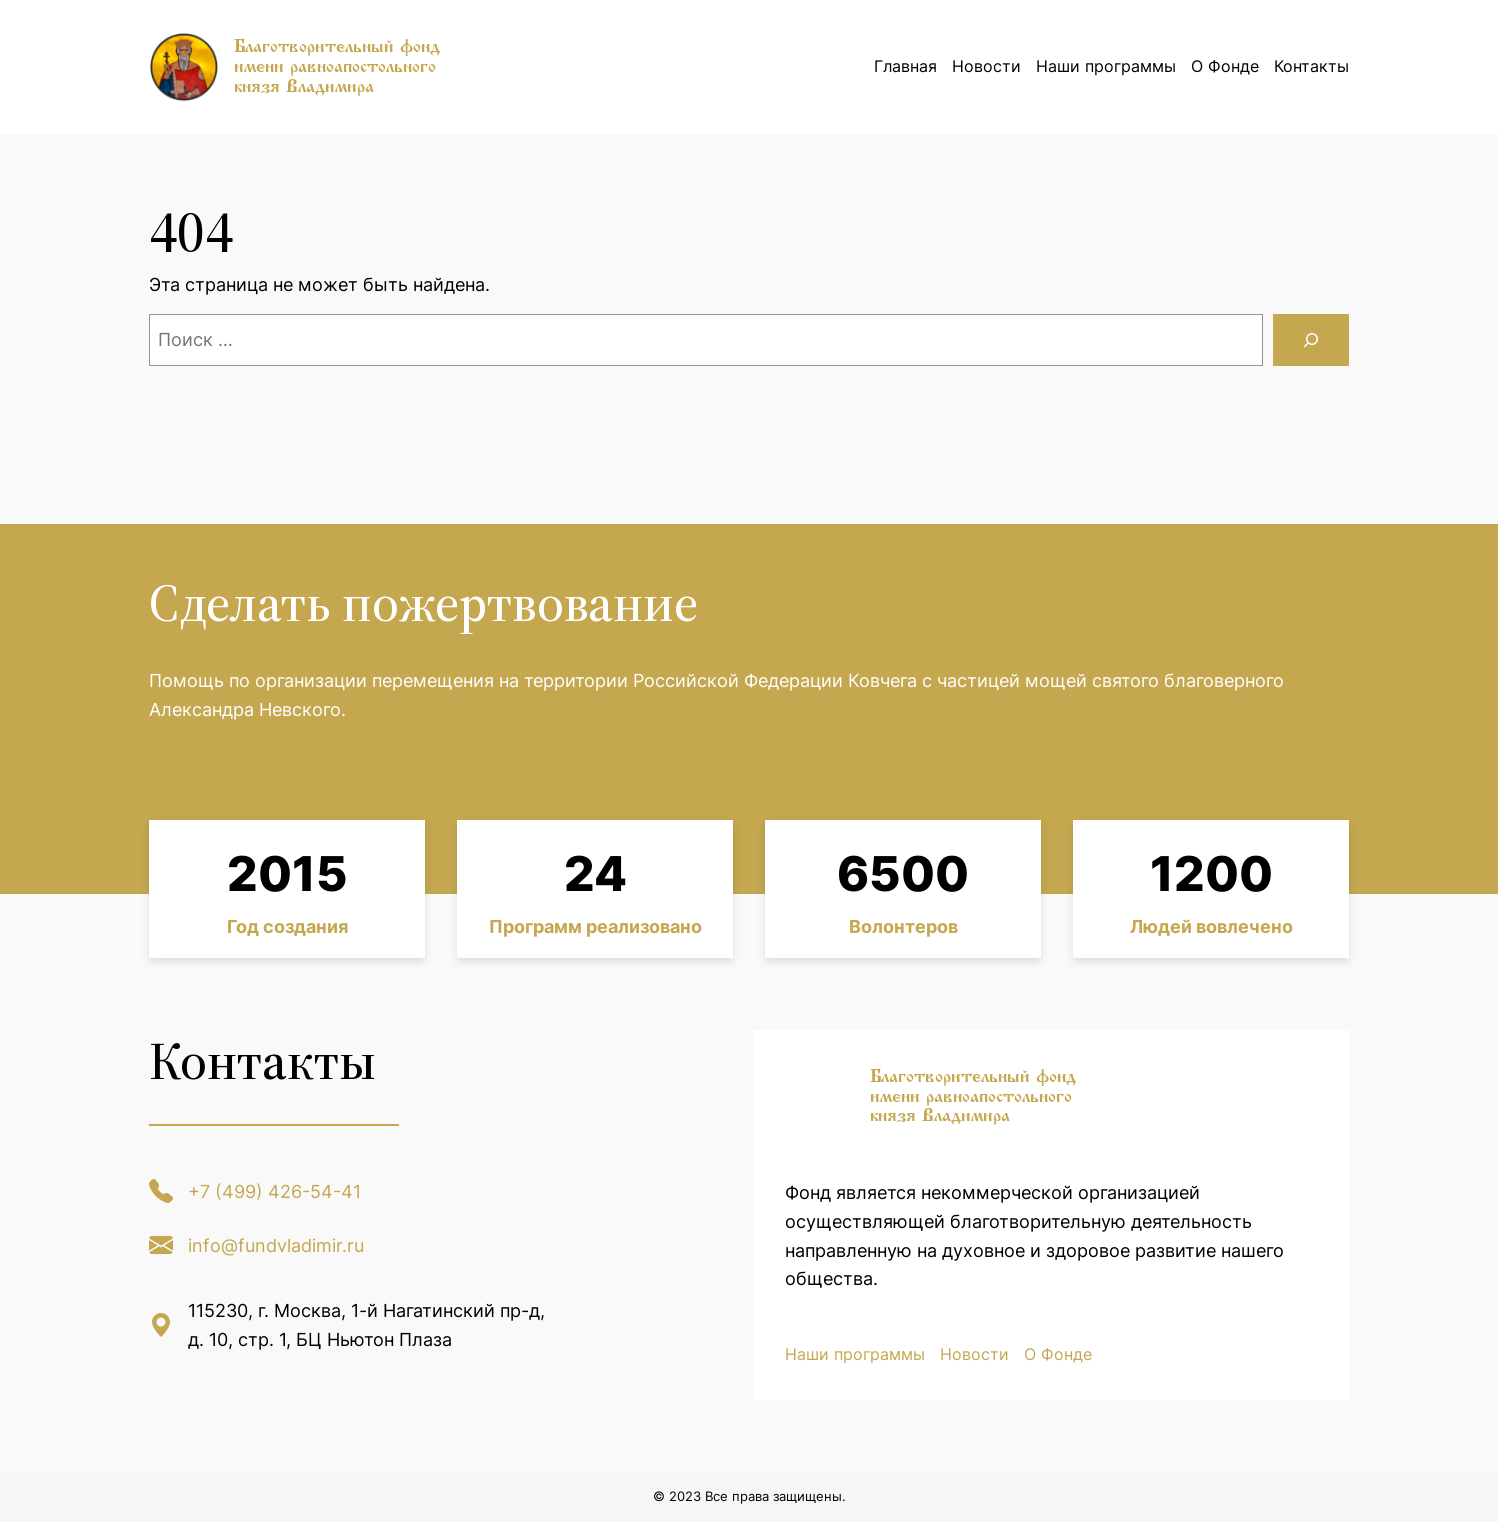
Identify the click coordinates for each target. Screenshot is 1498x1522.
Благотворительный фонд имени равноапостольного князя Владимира (337, 66)
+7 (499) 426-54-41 (274, 1191)
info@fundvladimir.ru (276, 1245)
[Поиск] (1311, 340)
